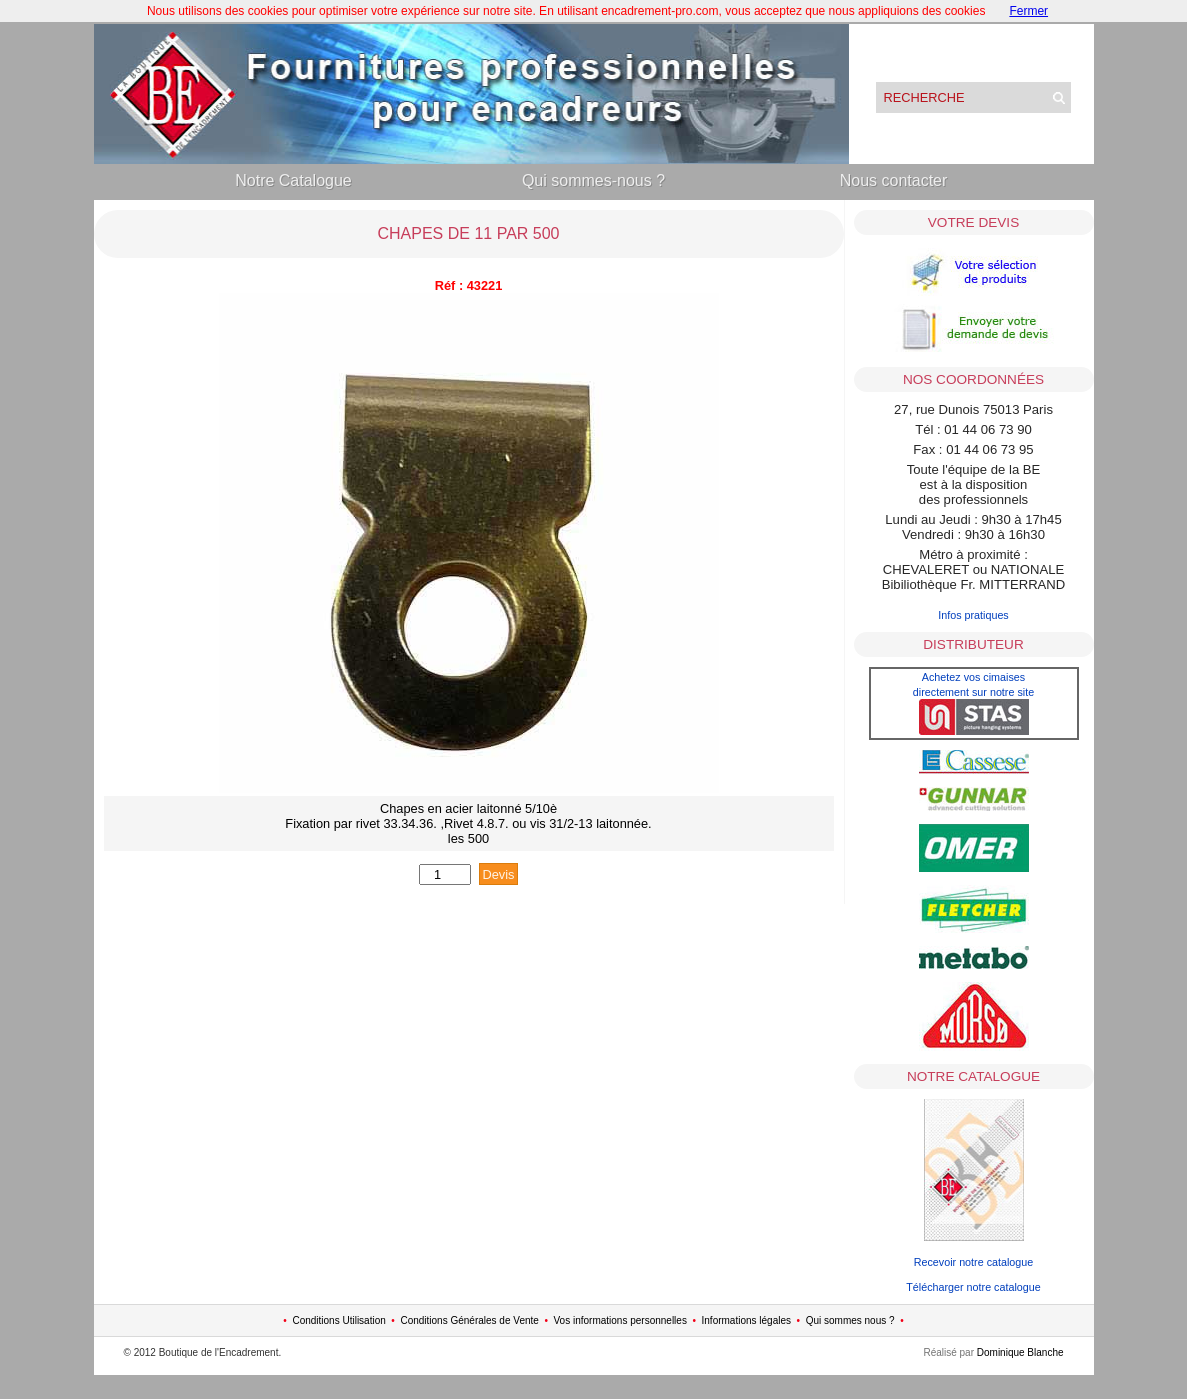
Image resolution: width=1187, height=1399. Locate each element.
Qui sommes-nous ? (593, 180)
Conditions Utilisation (338, 1320)
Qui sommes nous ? (850, 1320)
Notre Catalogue (293, 180)
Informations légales (747, 1320)
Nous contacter (894, 180)
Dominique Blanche (1020, 1352)
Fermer (1028, 11)
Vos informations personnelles (619, 1320)
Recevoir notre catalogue (974, 1262)
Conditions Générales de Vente (469, 1320)
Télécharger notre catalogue (973, 1287)
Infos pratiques (973, 615)
